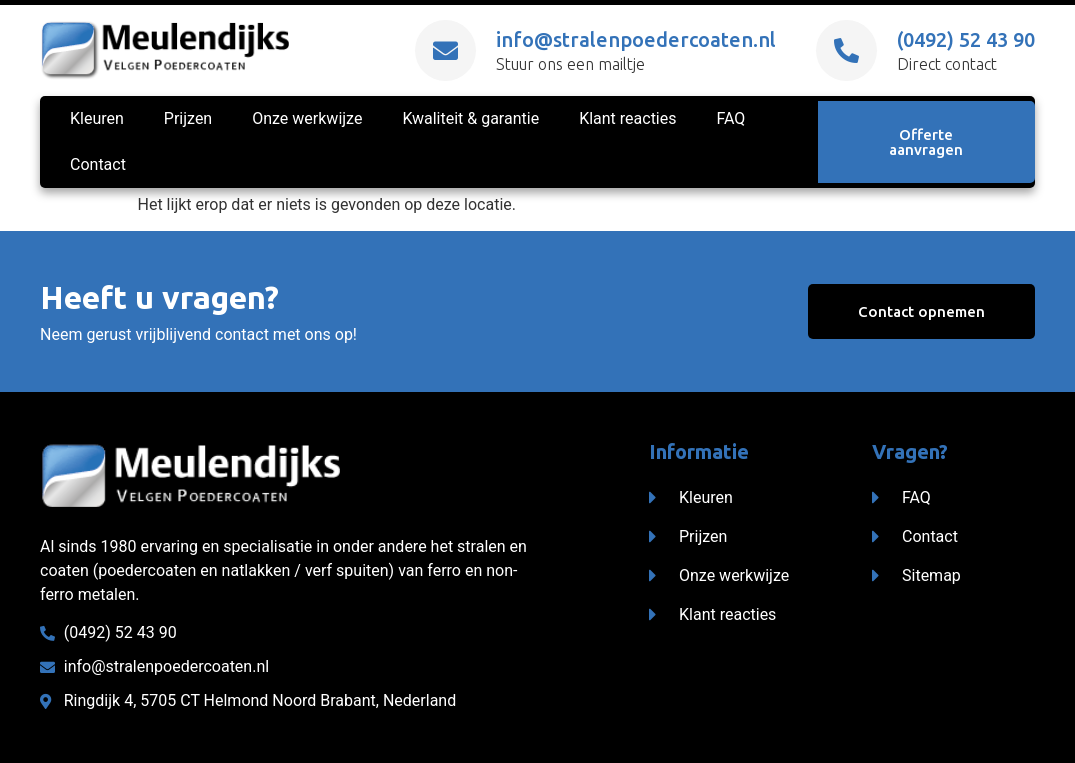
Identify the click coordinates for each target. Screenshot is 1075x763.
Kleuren (97, 118)
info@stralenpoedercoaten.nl (636, 39)
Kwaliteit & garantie (470, 118)
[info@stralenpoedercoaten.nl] (445, 50)
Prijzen (188, 118)
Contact (98, 164)
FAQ (731, 118)
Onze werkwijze (307, 118)
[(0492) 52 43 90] (846, 50)
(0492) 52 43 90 (966, 39)
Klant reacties (627, 118)
